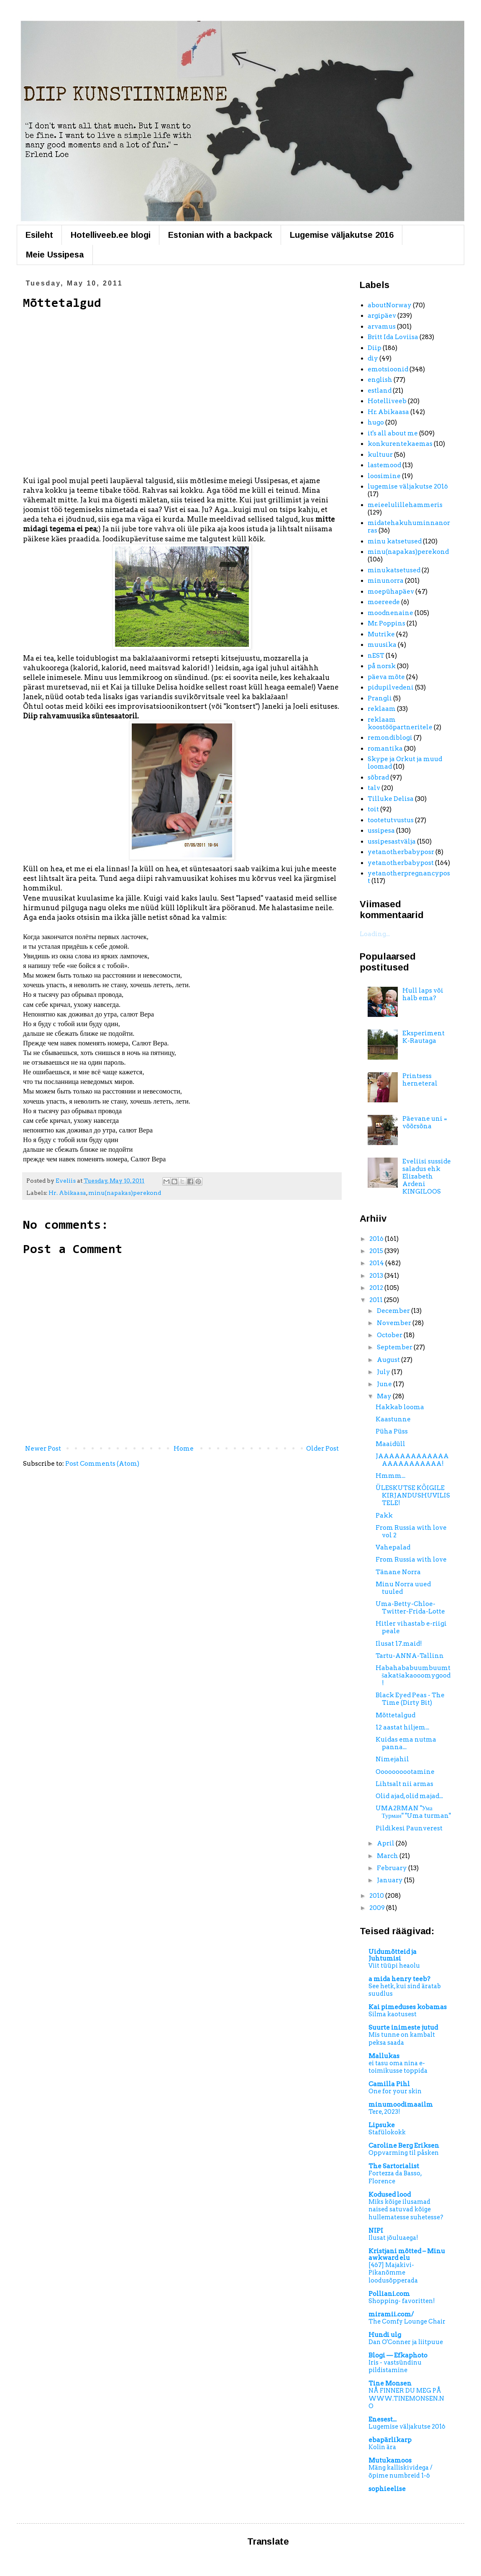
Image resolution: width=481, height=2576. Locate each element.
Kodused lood (389, 2194)
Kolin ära (382, 2447)
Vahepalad (393, 1547)
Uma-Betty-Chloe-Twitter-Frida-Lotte (410, 1607)
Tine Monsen (390, 2383)
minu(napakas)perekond (124, 1192)
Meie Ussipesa (55, 254)
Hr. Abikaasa (67, 1192)
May (385, 1396)
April (386, 1843)
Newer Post (43, 1448)
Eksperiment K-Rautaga (423, 1037)
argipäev (382, 315)
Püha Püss (392, 1431)
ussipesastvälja (392, 841)
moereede (384, 602)
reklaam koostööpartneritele (400, 723)
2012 (376, 1288)
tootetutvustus (391, 820)
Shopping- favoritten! (401, 2301)
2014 (377, 1263)
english (380, 379)
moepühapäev (391, 591)
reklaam (382, 709)
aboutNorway (390, 305)
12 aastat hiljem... (402, 1727)
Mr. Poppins (386, 623)
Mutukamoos (390, 2460)
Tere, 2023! (384, 2111)
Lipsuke (381, 2125)
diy (373, 358)
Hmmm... (390, 1476)
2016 (377, 1239)
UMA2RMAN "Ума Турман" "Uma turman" (413, 1811)
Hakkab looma (400, 1407)
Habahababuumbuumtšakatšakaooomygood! (413, 1675)
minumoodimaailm (400, 2104)
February (392, 1868)
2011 (376, 1300)
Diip (374, 348)
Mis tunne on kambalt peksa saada (401, 2038)
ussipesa (381, 830)
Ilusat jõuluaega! (393, 2237)
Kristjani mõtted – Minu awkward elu (406, 2254)
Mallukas (383, 2056)
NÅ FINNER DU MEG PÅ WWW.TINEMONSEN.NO (406, 2398)
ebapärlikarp (390, 2440)
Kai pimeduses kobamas (407, 2007)
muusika (382, 645)
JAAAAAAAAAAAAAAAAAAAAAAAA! (412, 1459)
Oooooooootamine (405, 1772)
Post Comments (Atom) (102, 1463)
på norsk (382, 666)
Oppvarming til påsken (403, 2153)
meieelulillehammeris (405, 505)
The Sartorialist (393, 2166)
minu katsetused (395, 541)
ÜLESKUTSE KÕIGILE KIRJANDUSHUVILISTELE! (413, 1495)
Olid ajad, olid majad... (409, 1796)
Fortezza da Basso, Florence (395, 2177)
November (394, 1323)
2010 (377, 1895)
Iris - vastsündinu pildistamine (395, 2366)
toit (373, 809)
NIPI (375, 2230)
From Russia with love (411, 1559)
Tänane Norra (398, 1572)
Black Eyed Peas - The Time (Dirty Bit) (410, 1698)
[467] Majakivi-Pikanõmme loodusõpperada (393, 2272)
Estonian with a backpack (220, 234)
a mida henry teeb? (399, 1979)
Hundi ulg (384, 2335)
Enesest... (382, 2419)
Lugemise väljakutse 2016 (342, 234)
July (384, 1372)
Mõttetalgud (395, 1715)
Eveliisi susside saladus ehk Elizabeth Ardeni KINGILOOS (426, 1176)
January (390, 1880)
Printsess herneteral (420, 1079)
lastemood (384, 465)
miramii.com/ (391, 2314)
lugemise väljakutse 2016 (408, 486)
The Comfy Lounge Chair (406, 2321)
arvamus (382, 326)
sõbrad (378, 777)
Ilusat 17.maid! (399, 1643)
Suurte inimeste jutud (403, 2027)
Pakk (384, 1515)
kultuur (380, 454)
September (395, 1347)
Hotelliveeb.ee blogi (111, 234)
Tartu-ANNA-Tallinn (410, 1656)
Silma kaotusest (392, 2014)
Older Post (322, 1448)
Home (184, 1448)
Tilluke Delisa (391, 799)
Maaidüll (390, 1444)
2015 (376, 1251)
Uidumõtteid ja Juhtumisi (392, 1955)
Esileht (39, 234)
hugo (376, 422)
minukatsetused (394, 570)
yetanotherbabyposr (401, 852)
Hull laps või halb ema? (422, 994)
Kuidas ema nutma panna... (406, 1743)
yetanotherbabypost (401, 863)
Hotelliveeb (387, 401)
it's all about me (393, 433)
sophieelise (387, 2489)
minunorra (386, 580)
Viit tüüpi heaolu (394, 1965)
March (388, 1856)
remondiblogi (390, 737)
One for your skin (395, 2091)
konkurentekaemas (400, 444)
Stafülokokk (387, 2132)
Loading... (375, 934)
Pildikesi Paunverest (409, 1828)
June (385, 1384)
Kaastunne (393, 1419)
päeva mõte (386, 677)
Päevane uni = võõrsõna (424, 1122)
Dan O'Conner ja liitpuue (405, 2342)
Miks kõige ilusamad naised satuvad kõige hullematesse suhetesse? (405, 2209)
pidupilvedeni (391, 687)
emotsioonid (388, 369)
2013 (376, 1275)
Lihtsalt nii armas (404, 1784)
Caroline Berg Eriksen (403, 2145)
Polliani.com (389, 2294)
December (394, 1311)
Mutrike (381, 634)
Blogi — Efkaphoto (397, 2355)
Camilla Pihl (389, 2084)
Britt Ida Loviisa (393, 337)
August (389, 1360)
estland (379, 390)
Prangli (380, 698)
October (390, 1335)
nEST (376, 655)
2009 (377, 1908)
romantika (385, 748)
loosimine (384, 476)
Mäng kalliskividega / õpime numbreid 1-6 (400, 2471)
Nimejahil (392, 1759)
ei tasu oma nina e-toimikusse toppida (397, 2067)
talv (374, 788)
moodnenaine (390, 613)
